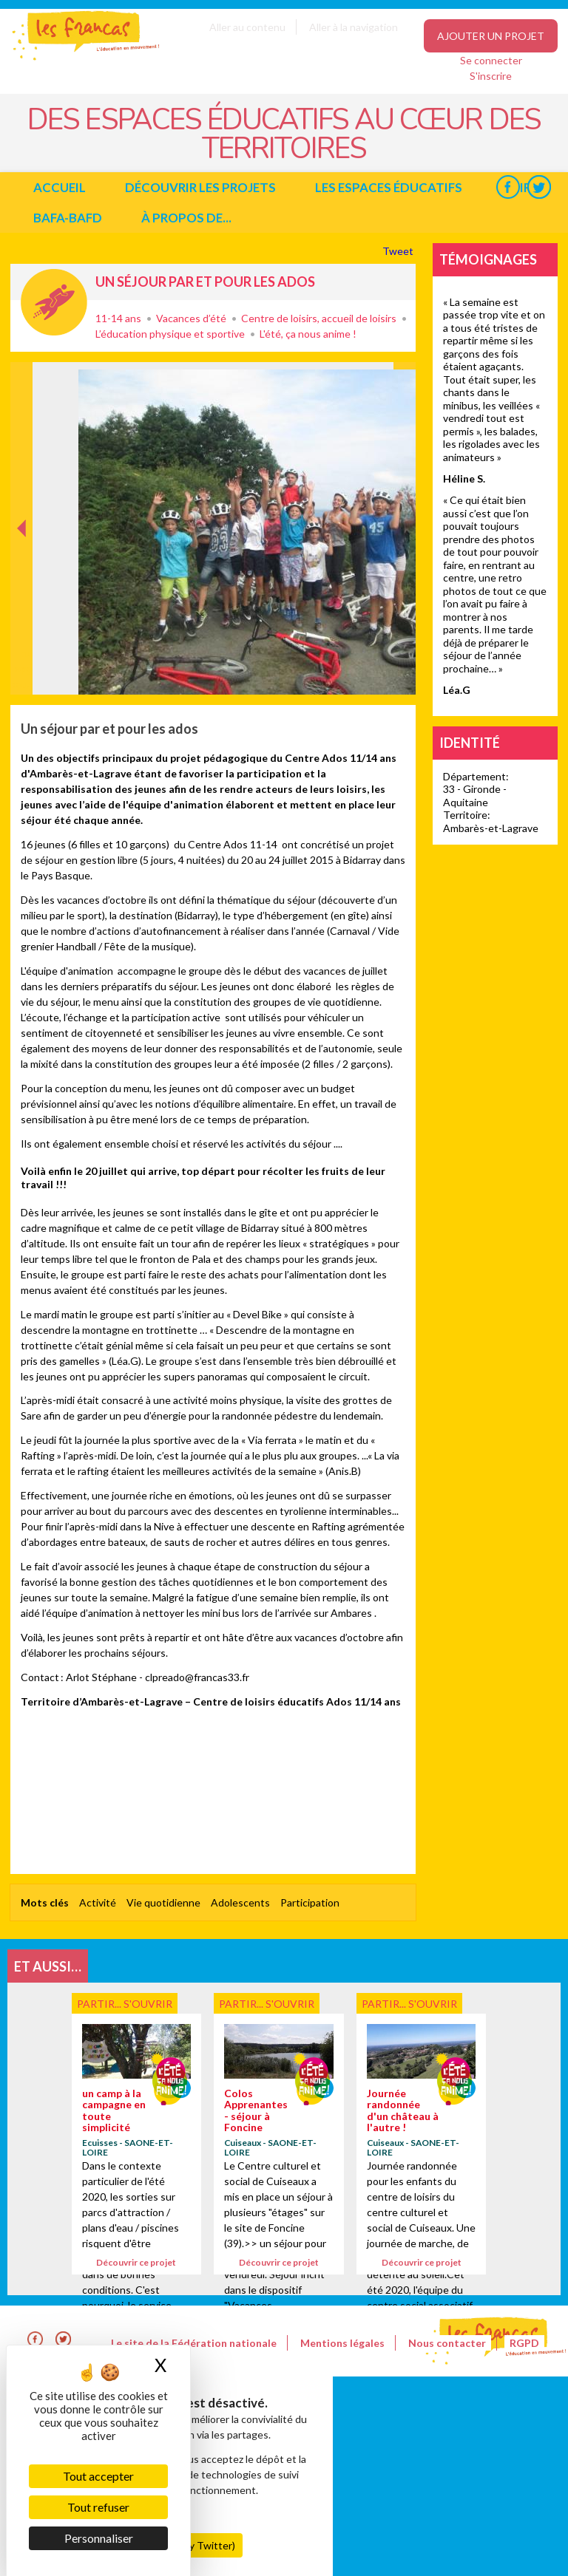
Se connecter (491, 60)
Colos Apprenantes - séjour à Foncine (256, 2110)
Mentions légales (342, 2343)
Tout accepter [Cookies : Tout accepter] (98, 2476)
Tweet (399, 251)
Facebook (507, 187)
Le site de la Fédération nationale (194, 2343)
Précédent (22, 671)
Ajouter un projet (490, 36)
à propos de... (186, 217)
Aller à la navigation (353, 27)
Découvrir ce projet (136, 2262)
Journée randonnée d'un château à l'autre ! (403, 2110)
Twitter (538, 187)
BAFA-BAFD (67, 217)
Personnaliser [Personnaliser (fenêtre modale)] (98, 2538)
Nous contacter (447, 2343)
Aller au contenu (247, 27)
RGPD (524, 2343)
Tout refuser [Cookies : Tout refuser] (98, 2507)
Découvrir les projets (200, 187)
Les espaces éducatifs (388, 187)
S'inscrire (491, 75)
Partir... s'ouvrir (54, 302)
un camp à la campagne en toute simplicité (114, 2110)
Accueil (59, 187)
